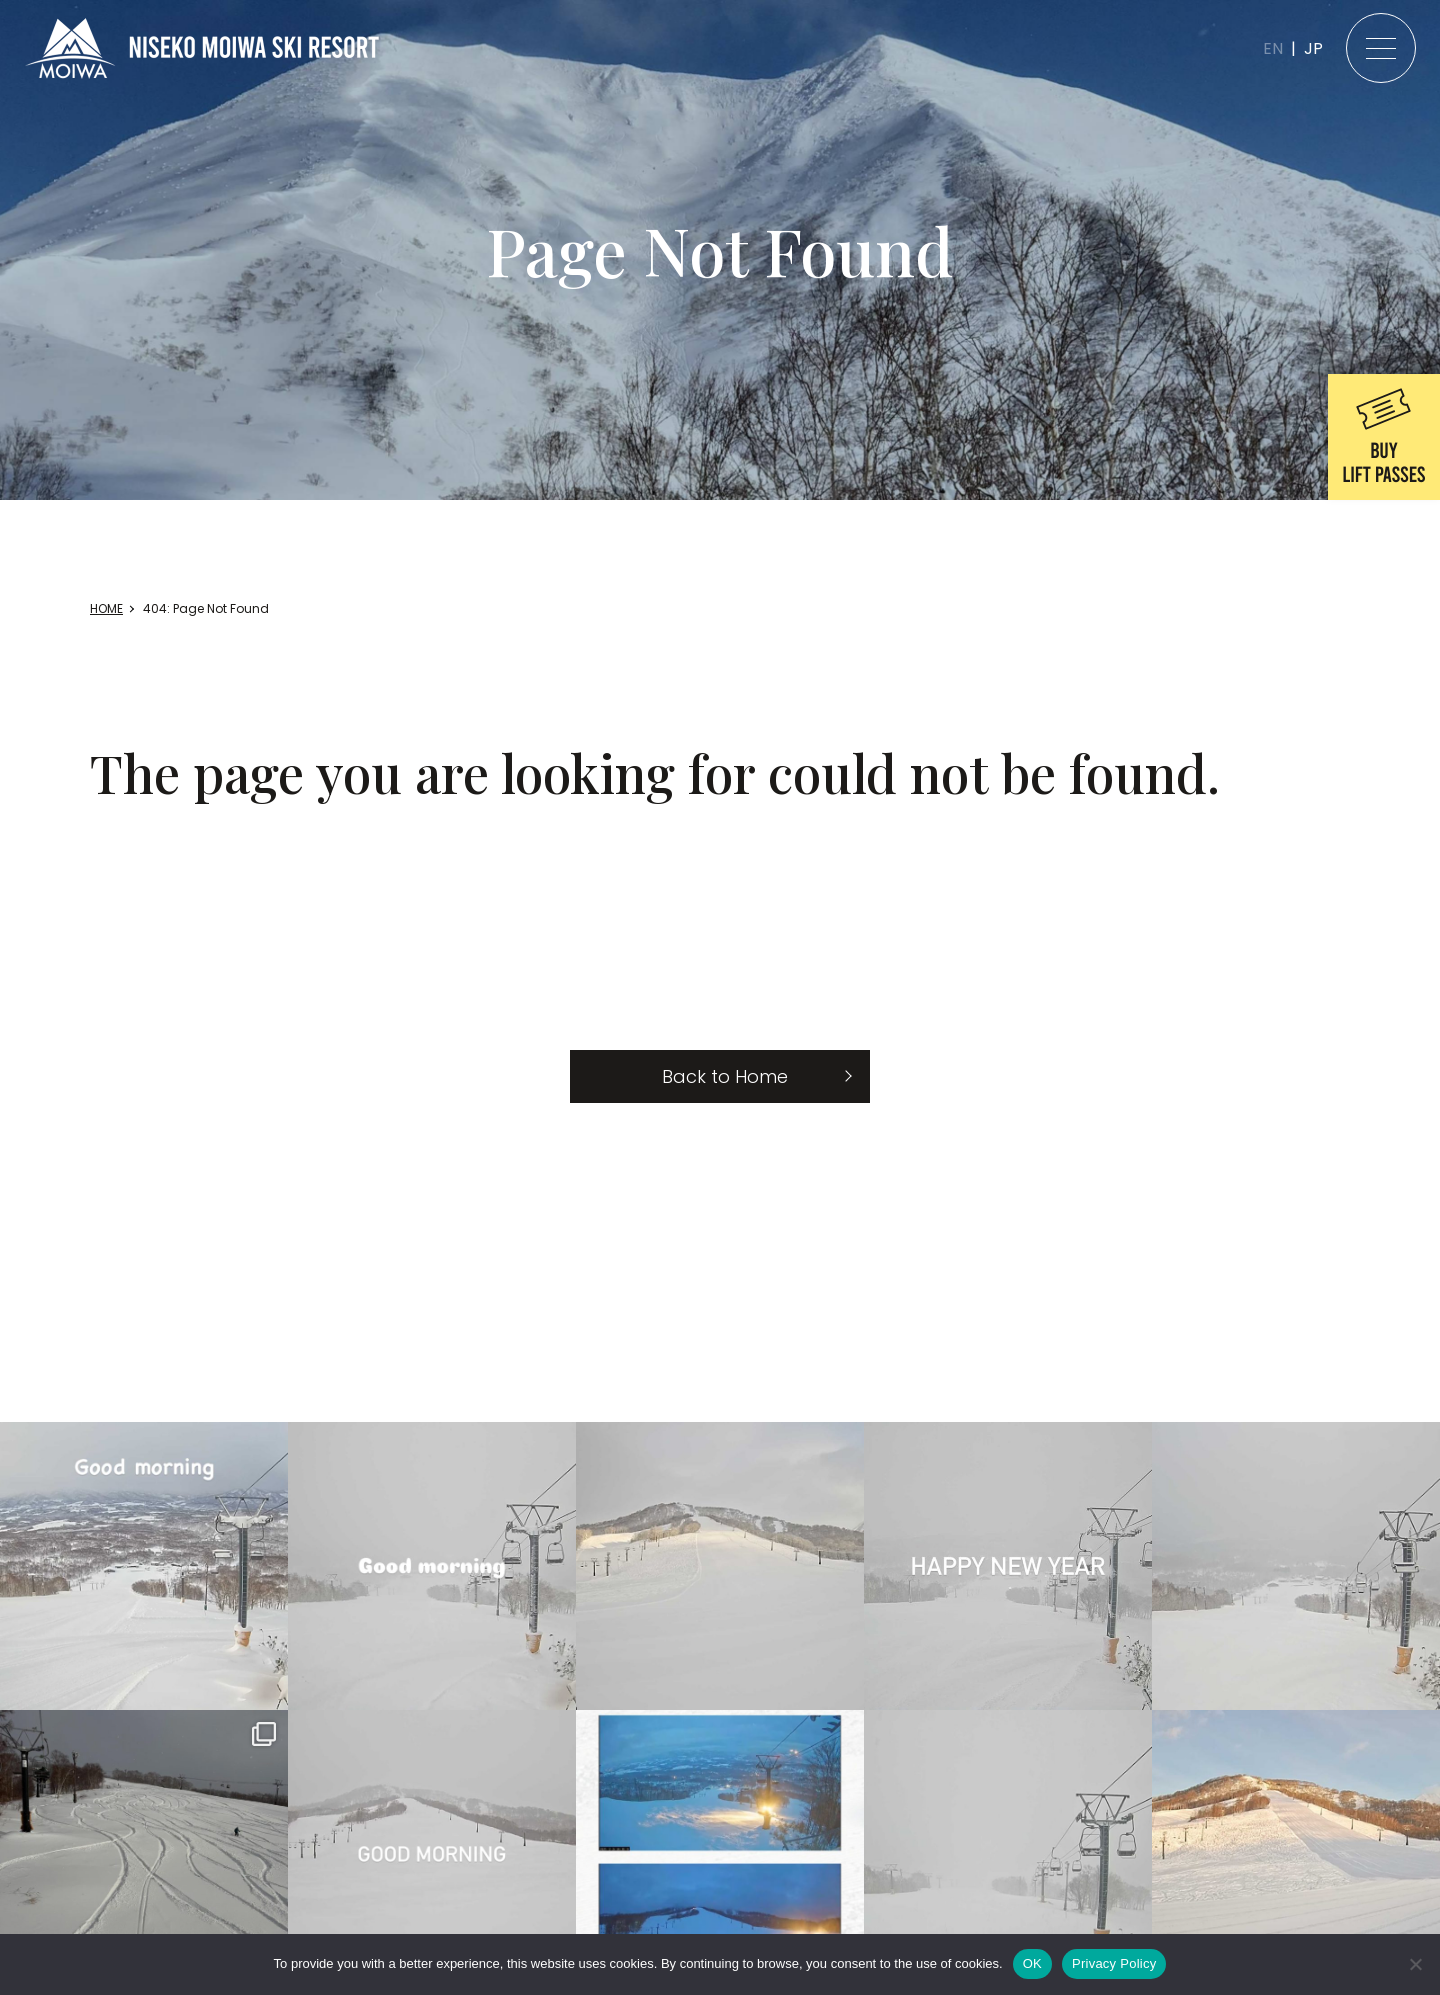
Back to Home (725, 1076)
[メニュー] (1381, 48)
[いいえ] (1415, 1964)
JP (1313, 48)
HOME (106, 608)
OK (1032, 1963)
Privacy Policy (1114, 1963)
